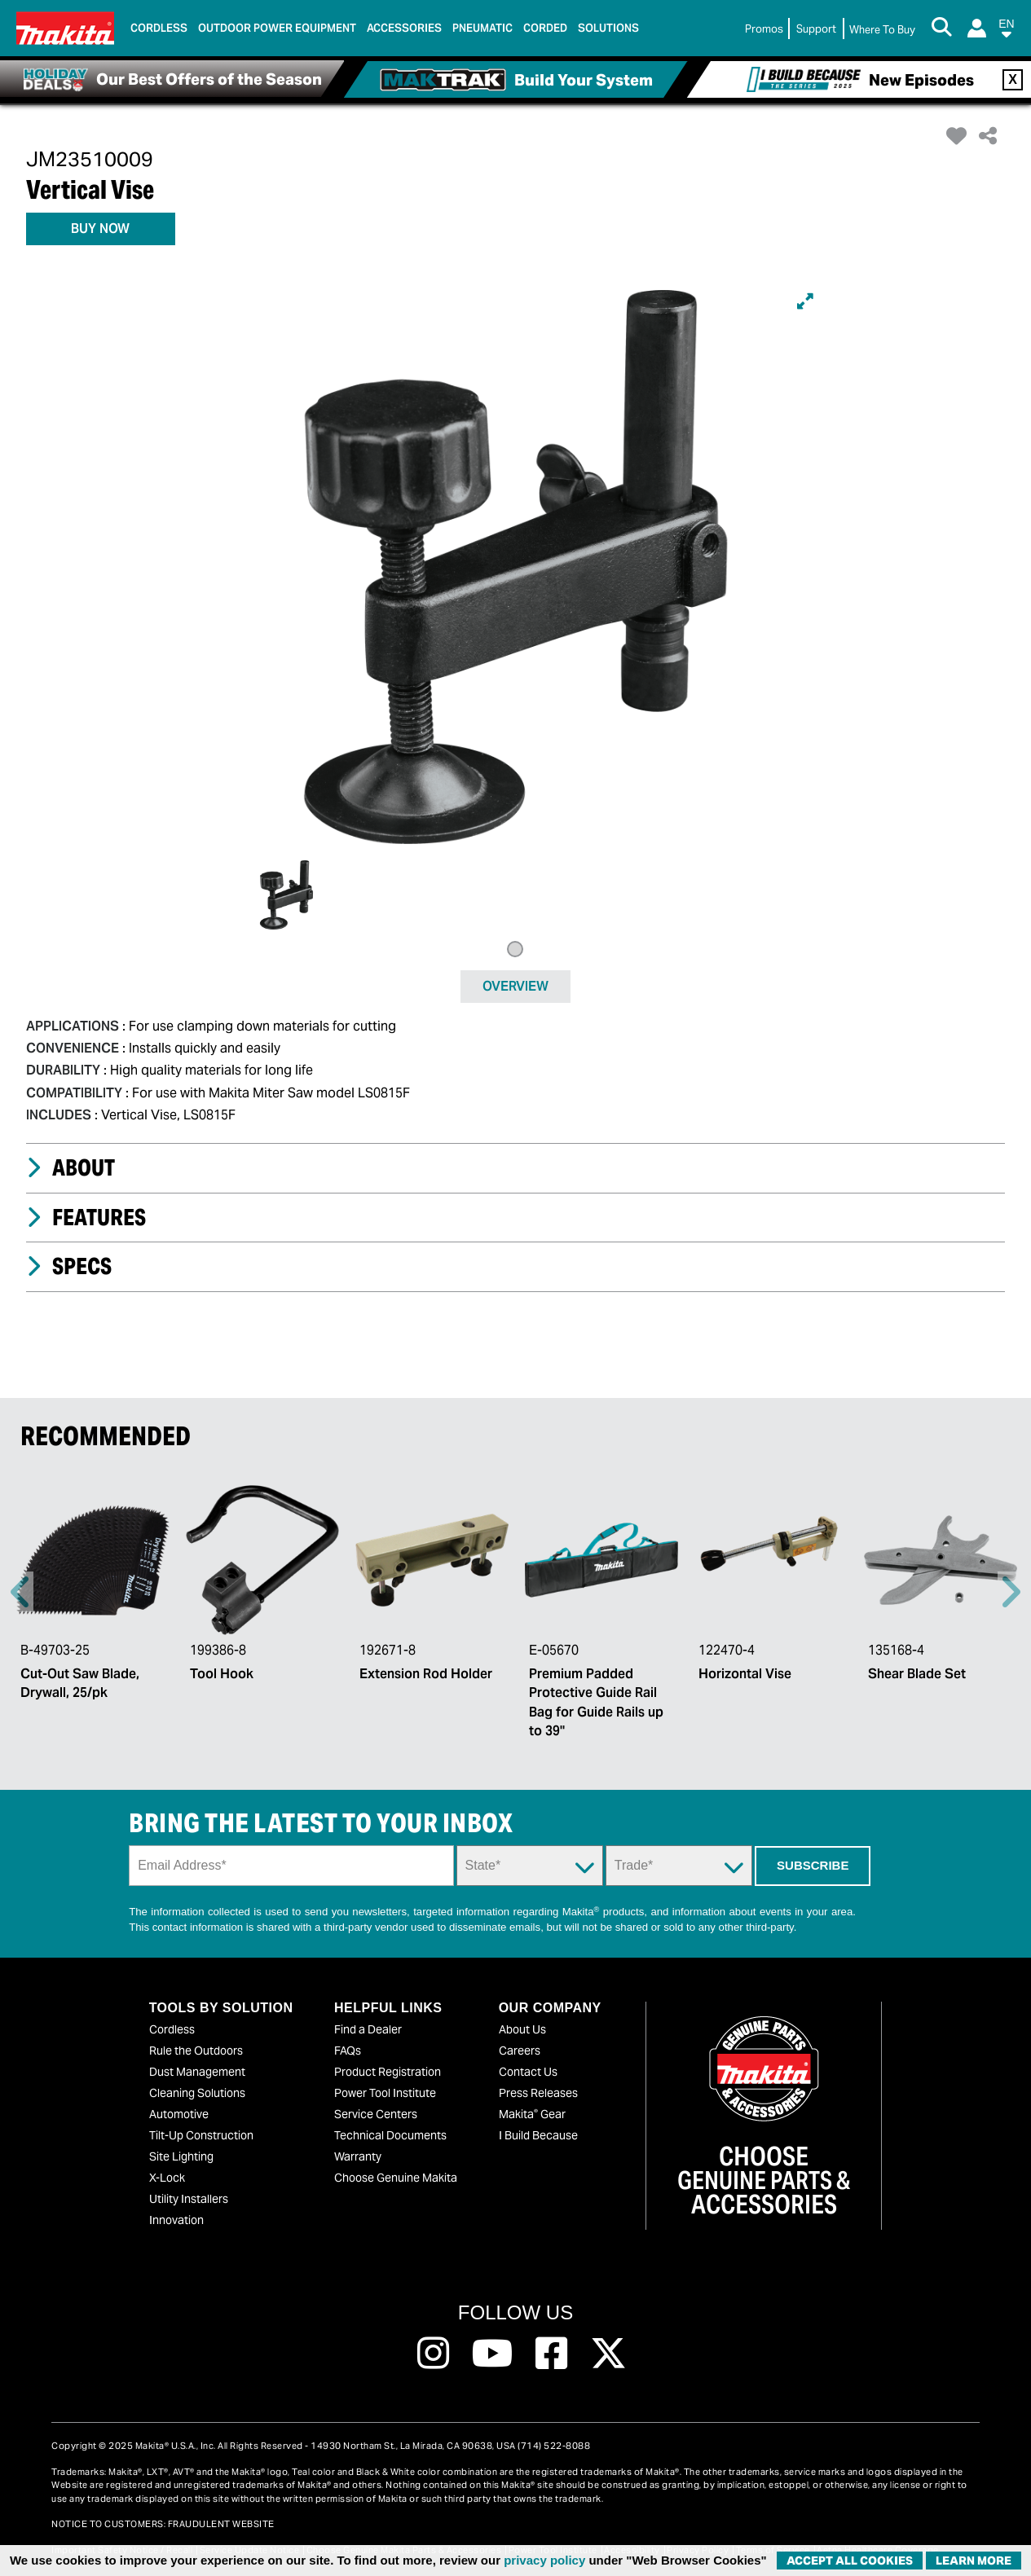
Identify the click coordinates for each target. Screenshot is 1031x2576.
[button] (1006, 31)
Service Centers (375, 2114)
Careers (519, 2050)
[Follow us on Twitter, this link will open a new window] (608, 2353)
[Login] (976, 28)
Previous (20, 1592)
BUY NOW (100, 228)
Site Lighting (181, 2156)
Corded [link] (545, 28)
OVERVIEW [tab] (515, 986)
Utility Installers (188, 2198)
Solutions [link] (608, 28)
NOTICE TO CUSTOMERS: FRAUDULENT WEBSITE (163, 2524)
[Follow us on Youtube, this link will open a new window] (492, 2353)
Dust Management (197, 2071)
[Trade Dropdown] (679, 1865)
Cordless (172, 2029)
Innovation (176, 2220)
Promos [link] (764, 29)
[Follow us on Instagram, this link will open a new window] (433, 2353)
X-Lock (167, 2177)
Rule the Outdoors (196, 2050)
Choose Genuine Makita (395, 2177)
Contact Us (528, 2071)
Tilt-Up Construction (201, 2135)
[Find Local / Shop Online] (882, 30)
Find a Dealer (368, 2029)
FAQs (347, 2050)
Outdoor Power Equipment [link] (277, 28)
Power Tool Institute (385, 2093)
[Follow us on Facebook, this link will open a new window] (551, 2353)
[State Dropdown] (529, 1865)
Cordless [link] (158, 28)
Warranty (357, 2156)
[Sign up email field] (291, 1865)
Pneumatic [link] (482, 28)
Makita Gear (532, 2114)
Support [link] (816, 29)
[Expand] (805, 301)
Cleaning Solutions (197, 2093)
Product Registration (387, 2071)
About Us (522, 2029)
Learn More (973, 2560)
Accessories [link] (404, 28)
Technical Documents (390, 2135)
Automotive (179, 2114)
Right (1010, 1592)
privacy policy (544, 2560)
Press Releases (538, 2093)
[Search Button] (941, 28)
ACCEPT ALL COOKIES (849, 2560)
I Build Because (538, 2135)
